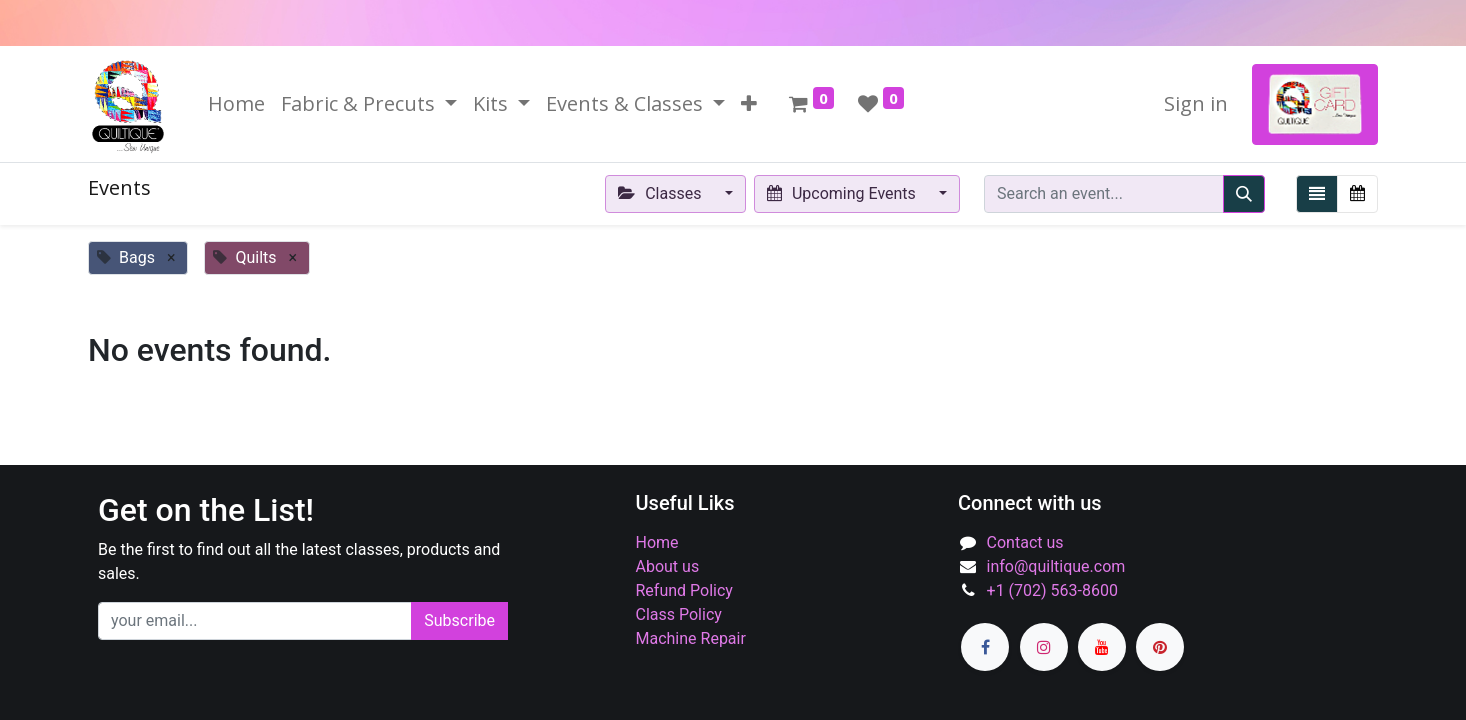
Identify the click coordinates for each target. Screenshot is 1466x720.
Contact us (1025, 542)
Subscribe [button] (459, 620)
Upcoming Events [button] (843, 193)
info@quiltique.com (1056, 566)
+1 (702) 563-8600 (1052, 590)
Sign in (1196, 103)
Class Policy (679, 614)
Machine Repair (691, 638)
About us (668, 566)
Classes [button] (662, 193)
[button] (749, 104)
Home (657, 542)
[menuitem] (236, 104)
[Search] (1244, 194)
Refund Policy (684, 590)
